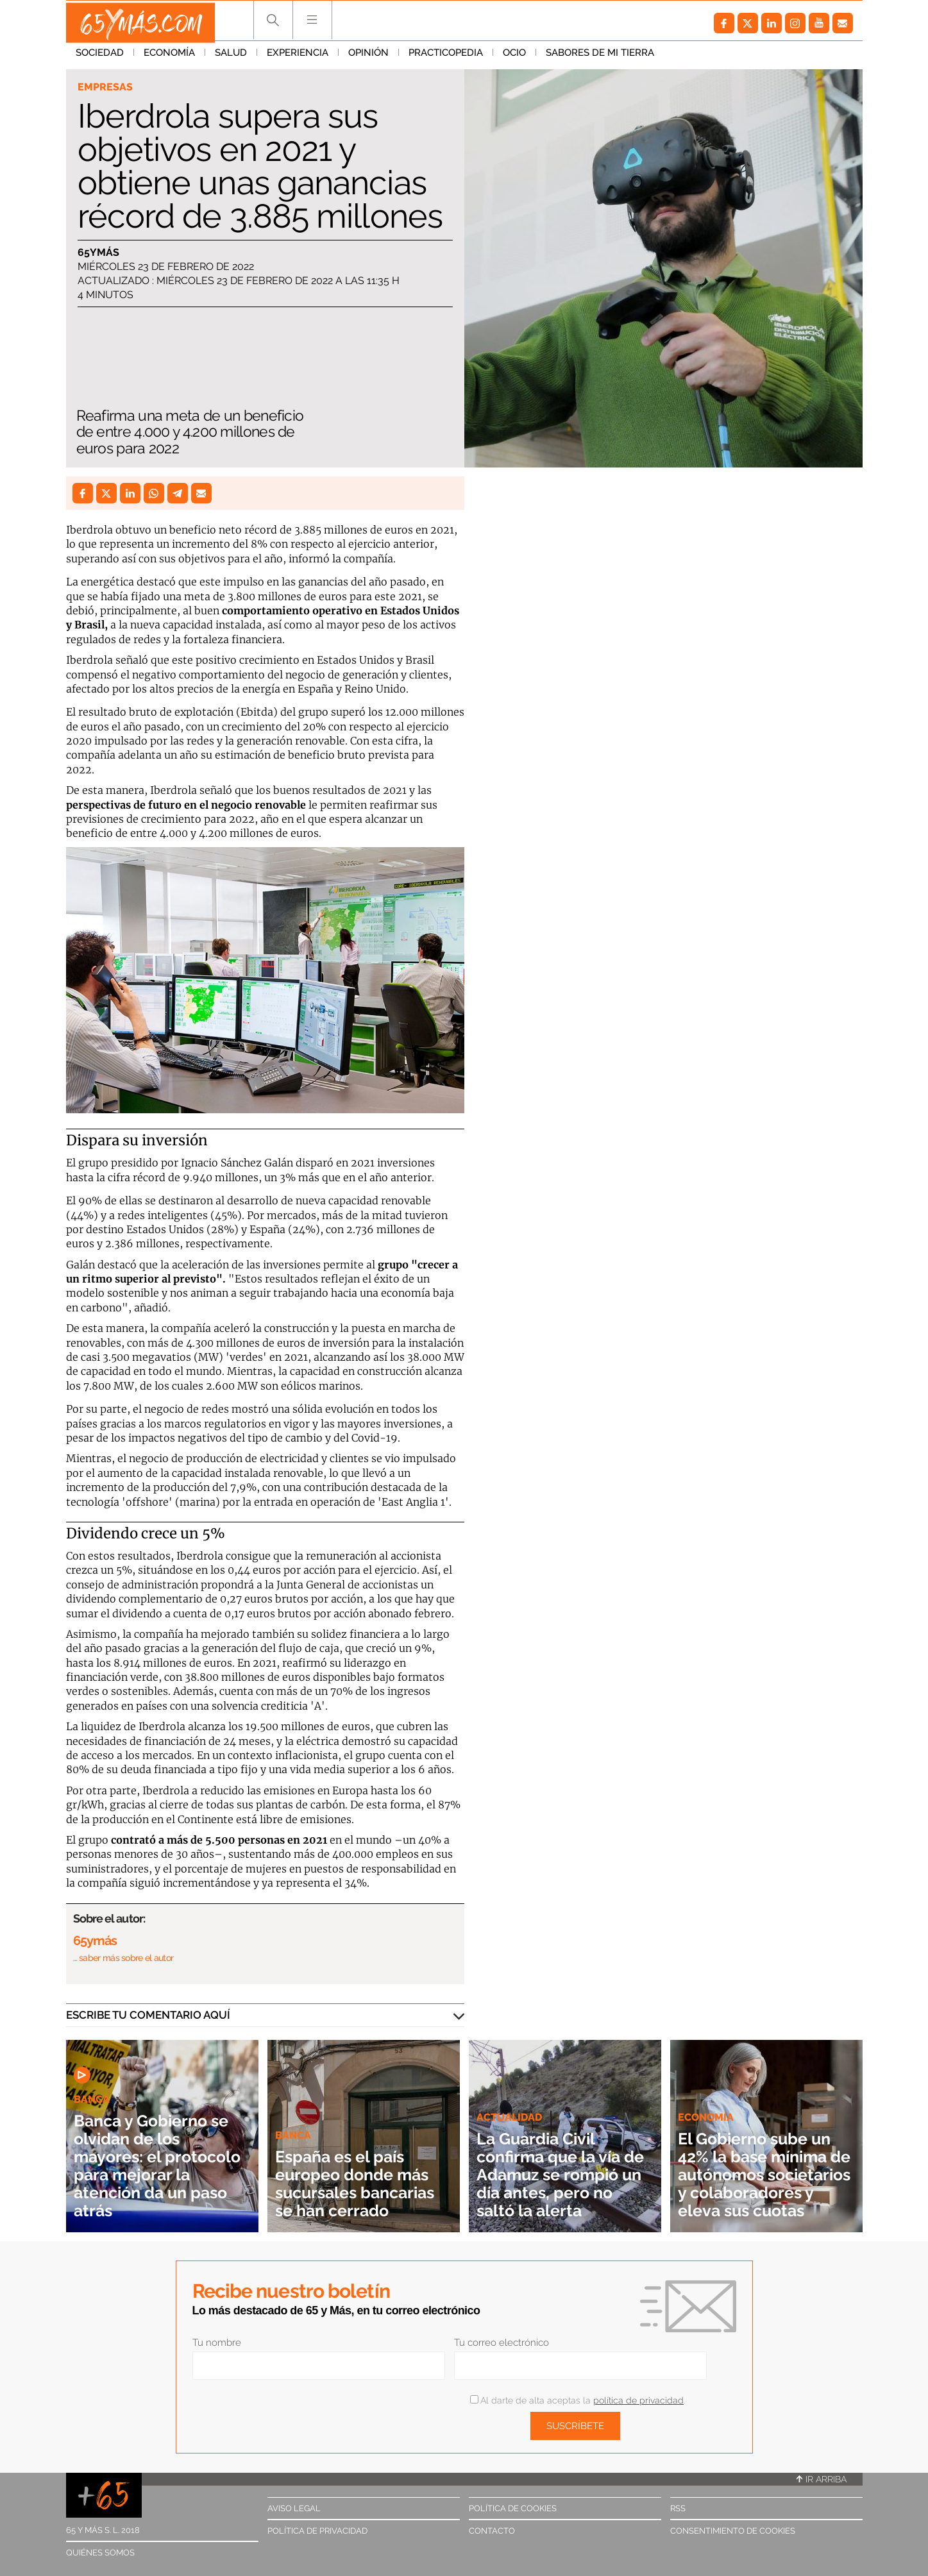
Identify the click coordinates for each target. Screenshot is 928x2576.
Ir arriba (822, 2479)
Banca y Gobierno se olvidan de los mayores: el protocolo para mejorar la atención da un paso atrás (161, 2165)
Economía (169, 57)
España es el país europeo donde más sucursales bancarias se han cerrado (362, 2174)
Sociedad (100, 57)
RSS (678, 2508)
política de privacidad (638, 2400)
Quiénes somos (100, 2552)
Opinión (368, 57)
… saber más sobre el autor (123, 1958)
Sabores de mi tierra (600, 57)
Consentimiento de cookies (732, 2531)
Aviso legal (294, 2508)
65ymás (98, 253)
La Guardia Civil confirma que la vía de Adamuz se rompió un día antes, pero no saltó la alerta (564, 2165)
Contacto (492, 2531)
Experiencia (297, 57)
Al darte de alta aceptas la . (577, 2400)
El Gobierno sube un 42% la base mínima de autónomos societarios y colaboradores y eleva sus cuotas (764, 2165)
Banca (93, 2098)
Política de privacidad (317, 2531)
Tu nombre (216, 2342)
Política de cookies (513, 2508)
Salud (231, 57)
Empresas (106, 87)
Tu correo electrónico (501, 2342)
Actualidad (511, 2098)
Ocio (514, 57)
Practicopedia (446, 57)
